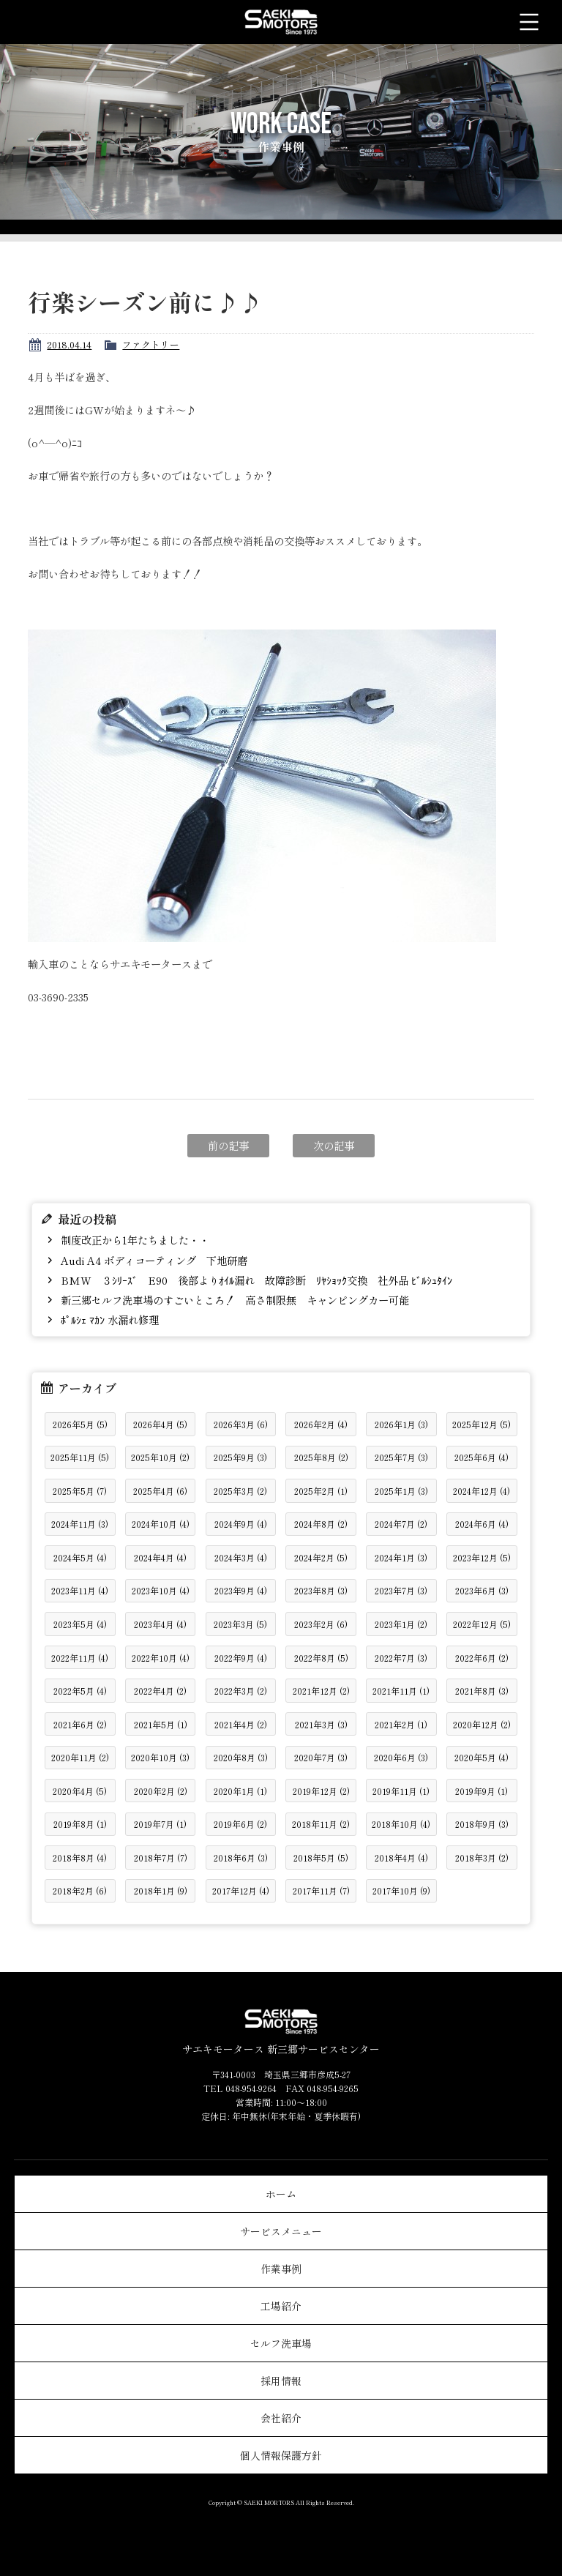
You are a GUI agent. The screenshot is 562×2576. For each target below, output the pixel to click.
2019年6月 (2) (240, 1824)
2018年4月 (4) (401, 1857)
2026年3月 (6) (241, 1424)
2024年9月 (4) (240, 1523)
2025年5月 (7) (80, 1491)
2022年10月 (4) (161, 1657)
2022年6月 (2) (482, 1657)
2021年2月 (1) (401, 1724)
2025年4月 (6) (160, 1491)
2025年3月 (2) (240, 1491)
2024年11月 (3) (79, 1523)
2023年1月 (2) (401, 1624)
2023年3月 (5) (240, 1624)
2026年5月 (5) (80, 1424)
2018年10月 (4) (401, 1824)
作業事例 (281, 2268)
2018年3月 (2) (482, 1857)
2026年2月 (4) (321, 1424)
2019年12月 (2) (321, 1791)
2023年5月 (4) (80, 1624)
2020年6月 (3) (401, 1757)
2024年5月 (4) (80, 1557)
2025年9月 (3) (240, 1457)
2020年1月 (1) (240, 1791)
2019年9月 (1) (481, 1791)
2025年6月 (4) (481, 1457)
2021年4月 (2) (240, 1724)
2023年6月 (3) (482, 1590)
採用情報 (281, 2380)
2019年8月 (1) (80, 1824)
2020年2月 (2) (160, 1791)
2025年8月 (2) (321, 1457)
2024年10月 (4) (161, 1523)
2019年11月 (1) (401, 1791)
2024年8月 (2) (321, 1523)
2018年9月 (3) (482, 1824)
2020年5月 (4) (481, 1757)
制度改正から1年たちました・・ (133, 1240)
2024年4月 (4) (160, 1557)
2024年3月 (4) (240, 1557)
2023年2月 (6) (321, 1624)
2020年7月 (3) (321, 1757)
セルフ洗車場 (281, 2343)
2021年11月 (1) (401, 1690)
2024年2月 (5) (321, 1557)
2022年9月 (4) (240, 1657)
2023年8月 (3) (321, 1590)
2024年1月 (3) (401, 1557)
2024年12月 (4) (481, 1491)
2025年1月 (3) (401, 1491)
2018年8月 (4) (80, 1857)
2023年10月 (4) (161, 1590)
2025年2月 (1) (321, 1491)
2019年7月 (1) (160, 1824)
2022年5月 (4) (80, 1690)
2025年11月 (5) (79, 1457)
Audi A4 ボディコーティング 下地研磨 (152, 1260)
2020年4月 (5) (80, 1791)
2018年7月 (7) (160, 1857)
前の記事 (228, 1145)
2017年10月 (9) (401, 1890)
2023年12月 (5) (482, 1557)
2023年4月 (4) (160, 1624)
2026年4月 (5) (160, 1424)
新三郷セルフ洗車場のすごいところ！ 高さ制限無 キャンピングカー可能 (233, 1300)
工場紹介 (281, 2306)
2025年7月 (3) (401, 1457)
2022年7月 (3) (401, 1657)
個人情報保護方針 (281, 2455)
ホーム (281, 2194)
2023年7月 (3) (401, 1590)
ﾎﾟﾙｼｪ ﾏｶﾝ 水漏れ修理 (108, 1319)
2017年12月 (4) (240, 1890)
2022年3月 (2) (240, 1690)
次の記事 (333, 1145)
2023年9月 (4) (240, 1590)
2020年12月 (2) (482, 1724)
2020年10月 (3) (160, 1757)
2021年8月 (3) (482, 1690)
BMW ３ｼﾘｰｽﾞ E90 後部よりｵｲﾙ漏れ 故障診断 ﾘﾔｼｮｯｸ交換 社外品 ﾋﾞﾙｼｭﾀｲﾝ (255, 1280)
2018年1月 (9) (160, 1890)
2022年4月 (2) (160, 1690)
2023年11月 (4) (79, 1590)
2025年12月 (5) (481, 1424)
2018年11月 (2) (321, 1824)
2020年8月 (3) (241, 1757)
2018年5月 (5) (320, 1857)
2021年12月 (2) (321, 1690)
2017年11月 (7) (321, 1890)
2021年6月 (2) (80, 1724)
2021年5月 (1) (160, 1724)
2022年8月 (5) (321, 1657)
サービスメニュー (281, 2231)
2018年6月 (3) (241, 1857)
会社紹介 (281, 2418)
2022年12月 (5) (482, 1624)
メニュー (529, 22)
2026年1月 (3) (401, 1424)
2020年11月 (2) (80, 1757)
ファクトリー (150, 344)
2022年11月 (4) (79, 1657)
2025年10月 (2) (160, 1457)
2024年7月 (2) (401, 1523)
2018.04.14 (69, 344)
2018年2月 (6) (80, 1890)
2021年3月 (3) (321, 1724)
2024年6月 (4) (482, 1523)
